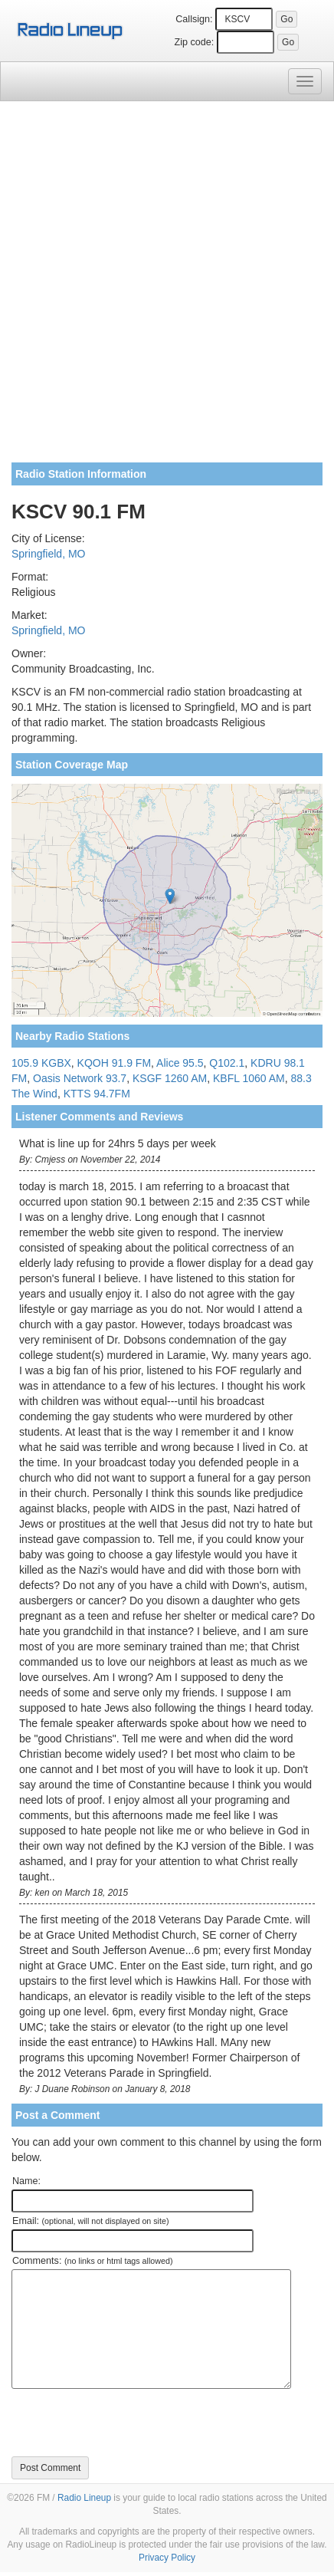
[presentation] (127, 2423)
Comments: (92, 2260)
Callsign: (193, 19)
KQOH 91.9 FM (114, 1063)
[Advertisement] (167, 287)
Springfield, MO (48, 554)
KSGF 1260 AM (170, 1078)
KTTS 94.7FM (97, 1093)
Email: (90, 2221)
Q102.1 (226, 1063)
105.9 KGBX (41, 1063)
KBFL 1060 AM (249, 1078)
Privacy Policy (167, 2557)
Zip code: (194, 42)
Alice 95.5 (179, 1063)
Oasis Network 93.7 (79, 1078)
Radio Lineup (84, 2497)
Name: (26, 2181)
